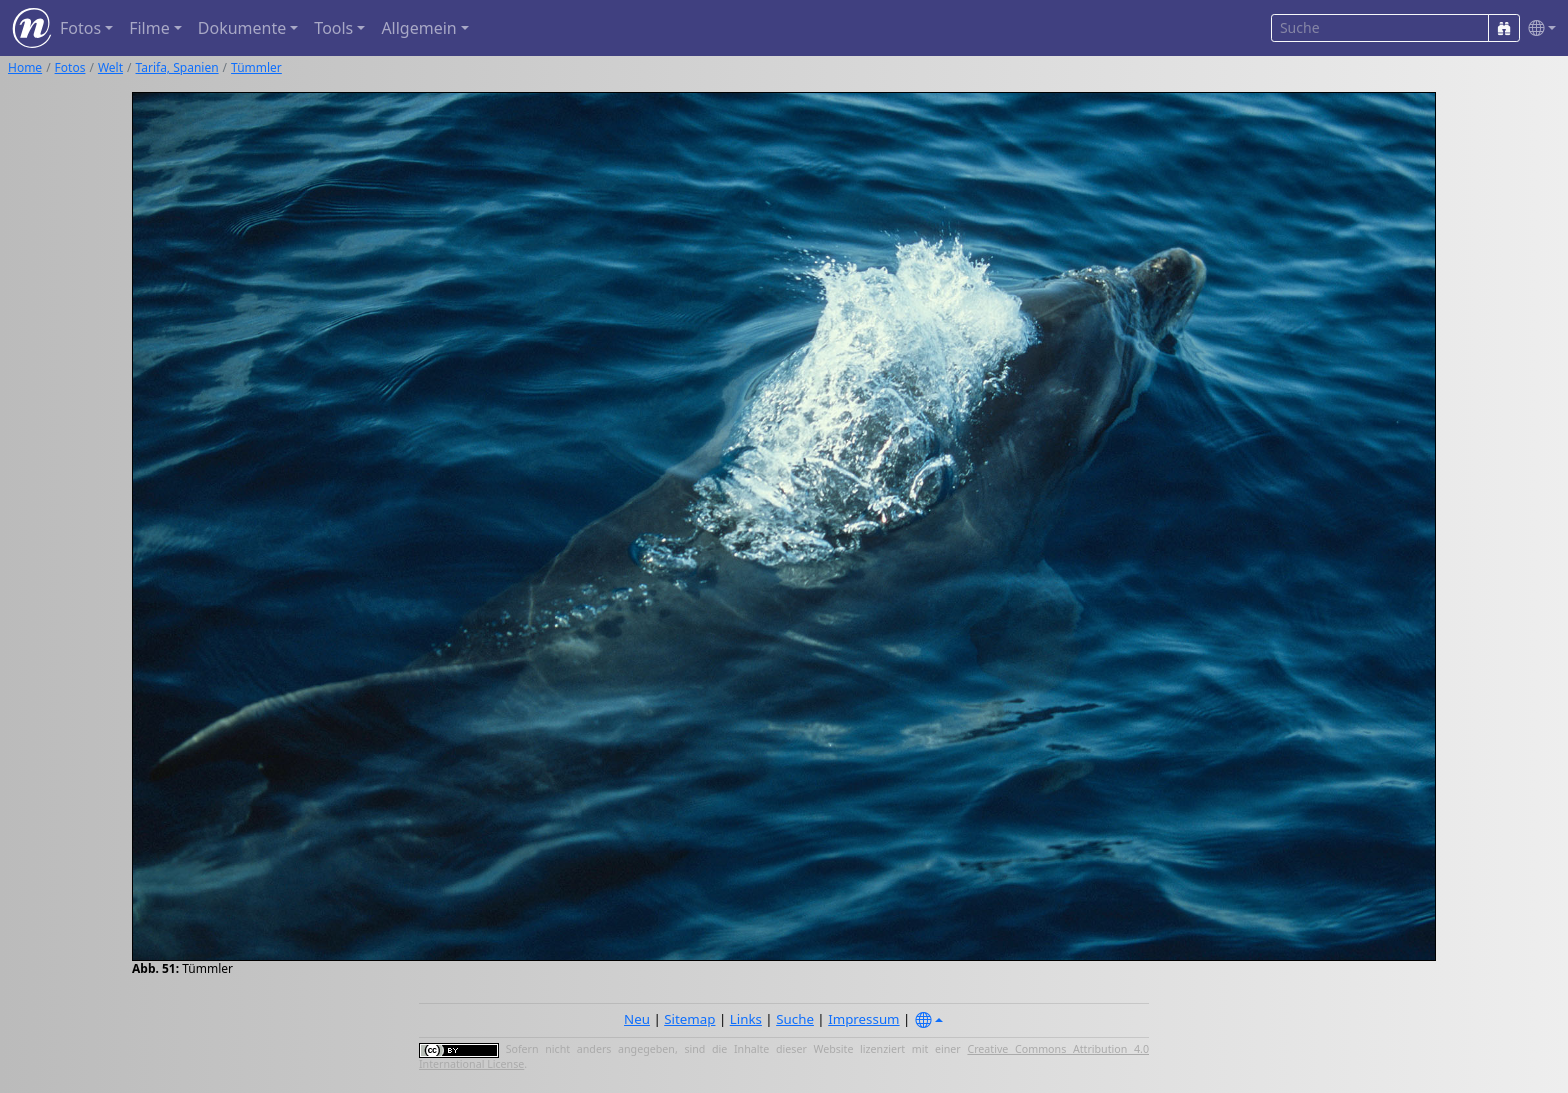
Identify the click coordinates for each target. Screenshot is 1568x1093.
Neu (637, 1019)
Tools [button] (333, 28)
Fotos (70, 67)
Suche (795, 1019)
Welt (110, 67)
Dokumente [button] (242, 28)
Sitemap (689, 1019)
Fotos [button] (80, 28)
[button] (1538, 28)
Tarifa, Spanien (177, 67)
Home (25, 67)
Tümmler (256, 67)
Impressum (863, 1019)
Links (746, 1019)
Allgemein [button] (418, 28)
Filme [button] (149, 28)
